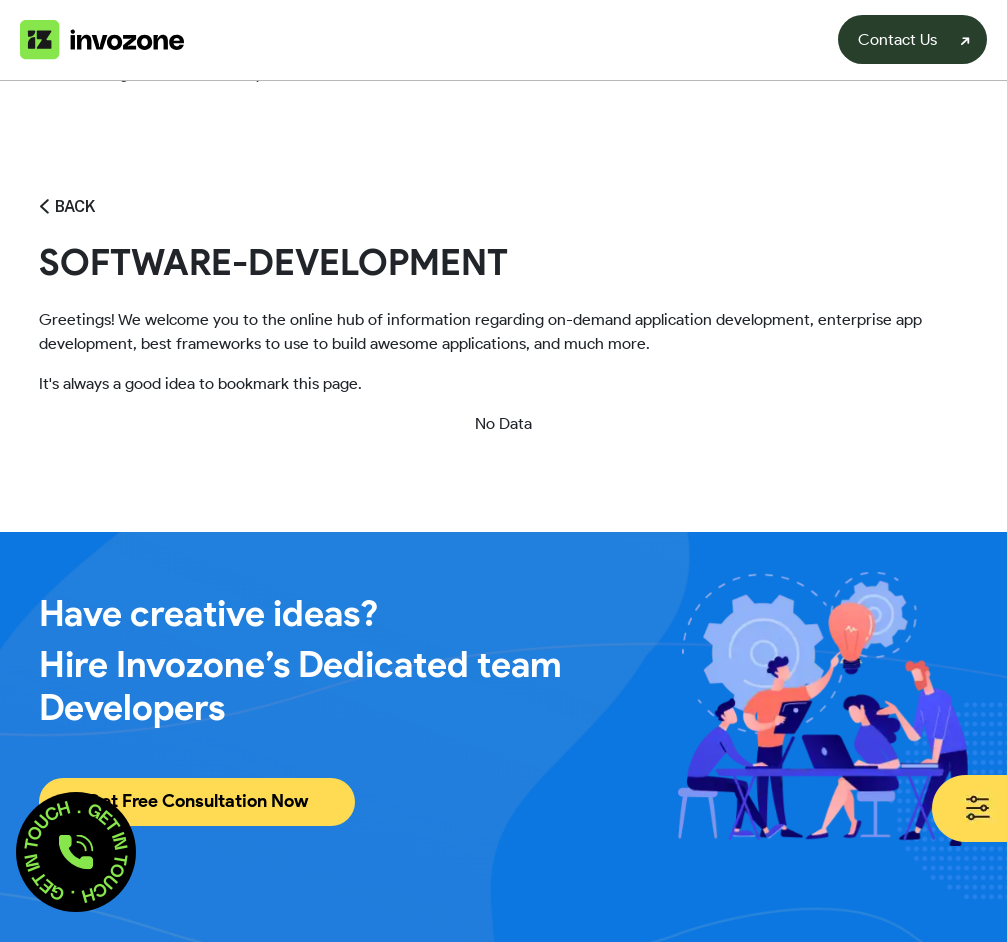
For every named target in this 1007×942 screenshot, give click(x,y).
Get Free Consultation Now (197, 801)
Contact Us (897, 39)
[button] (76, 852)
